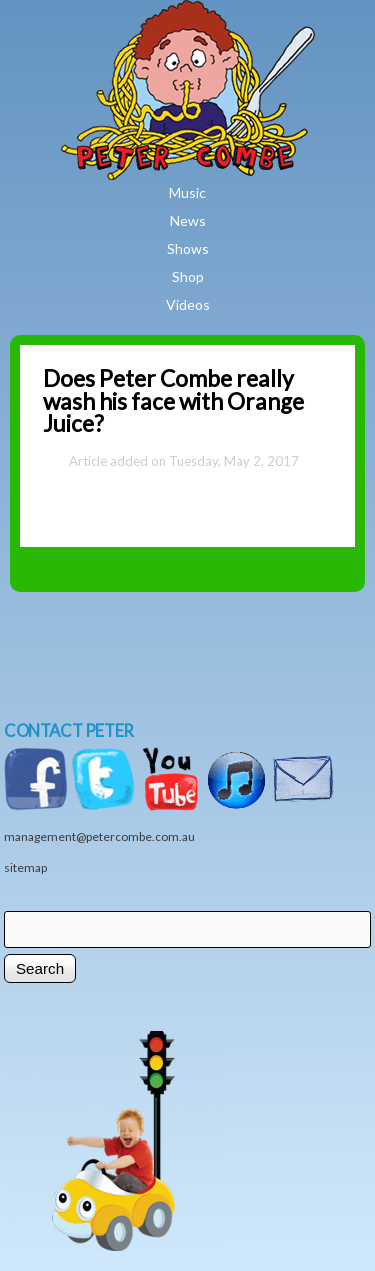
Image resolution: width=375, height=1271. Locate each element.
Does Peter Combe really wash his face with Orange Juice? (173, 401)
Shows (188, 248)
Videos (188, 304)
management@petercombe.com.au (99, 836)
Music (187, 192)
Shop (188, 276)
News (188, 220)
